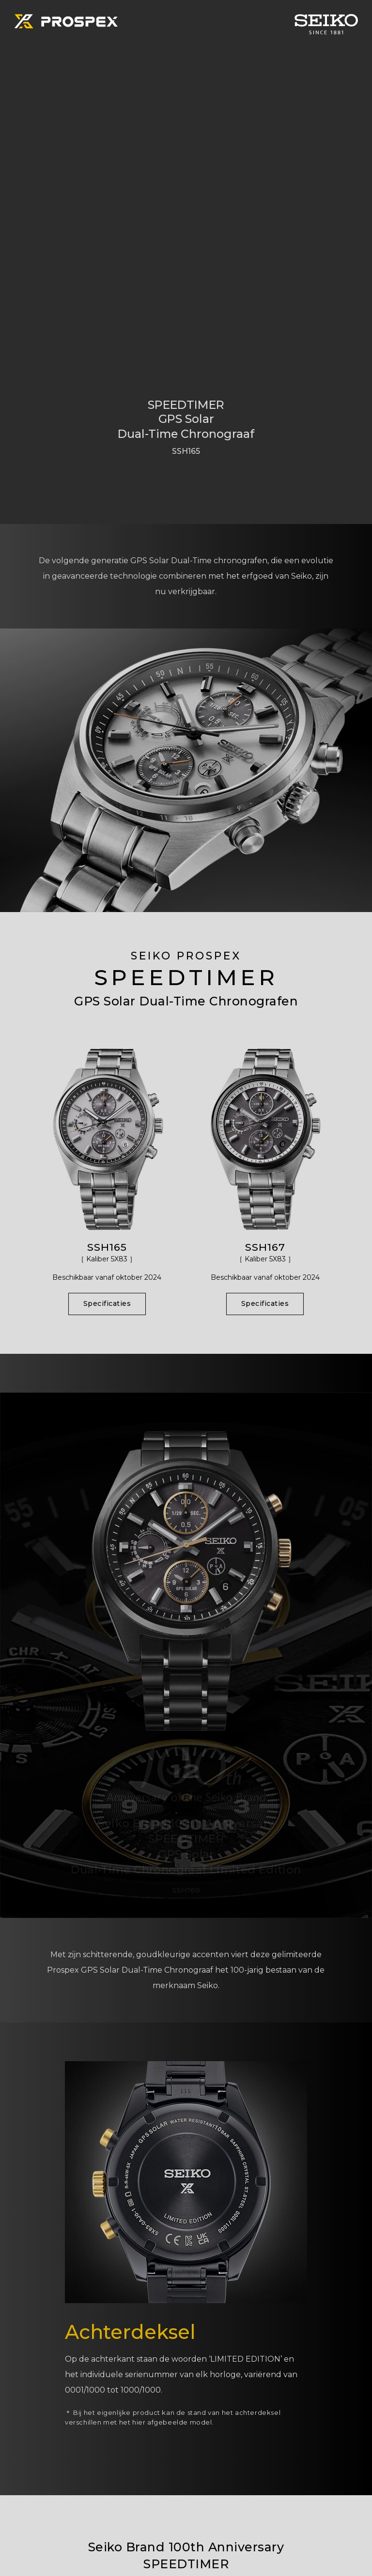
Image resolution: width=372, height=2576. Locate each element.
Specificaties (107, 1303)
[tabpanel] (186, 262)
